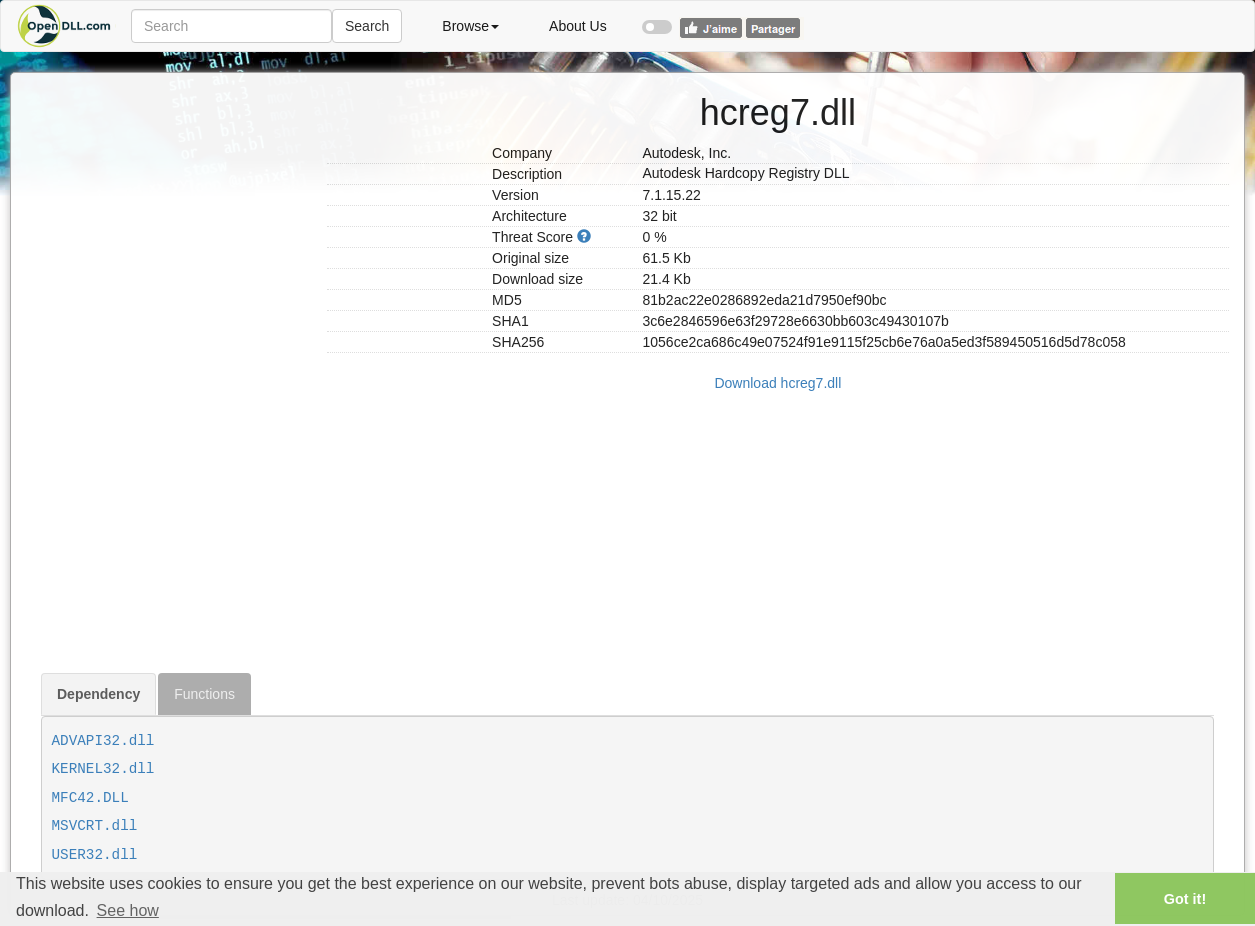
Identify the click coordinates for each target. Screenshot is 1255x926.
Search (367, 26)
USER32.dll (95, 855)
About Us (578, 26)
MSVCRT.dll (95, 826)
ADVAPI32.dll (103, 741)
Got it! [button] (1185, 899)
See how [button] (128, 910)
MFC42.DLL (90, 798)
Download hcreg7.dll (777, 383)
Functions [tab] (204, 694)
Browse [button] (470, 26)
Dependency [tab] (98, 694)
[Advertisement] (176, 373)
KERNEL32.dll (103, 769)
